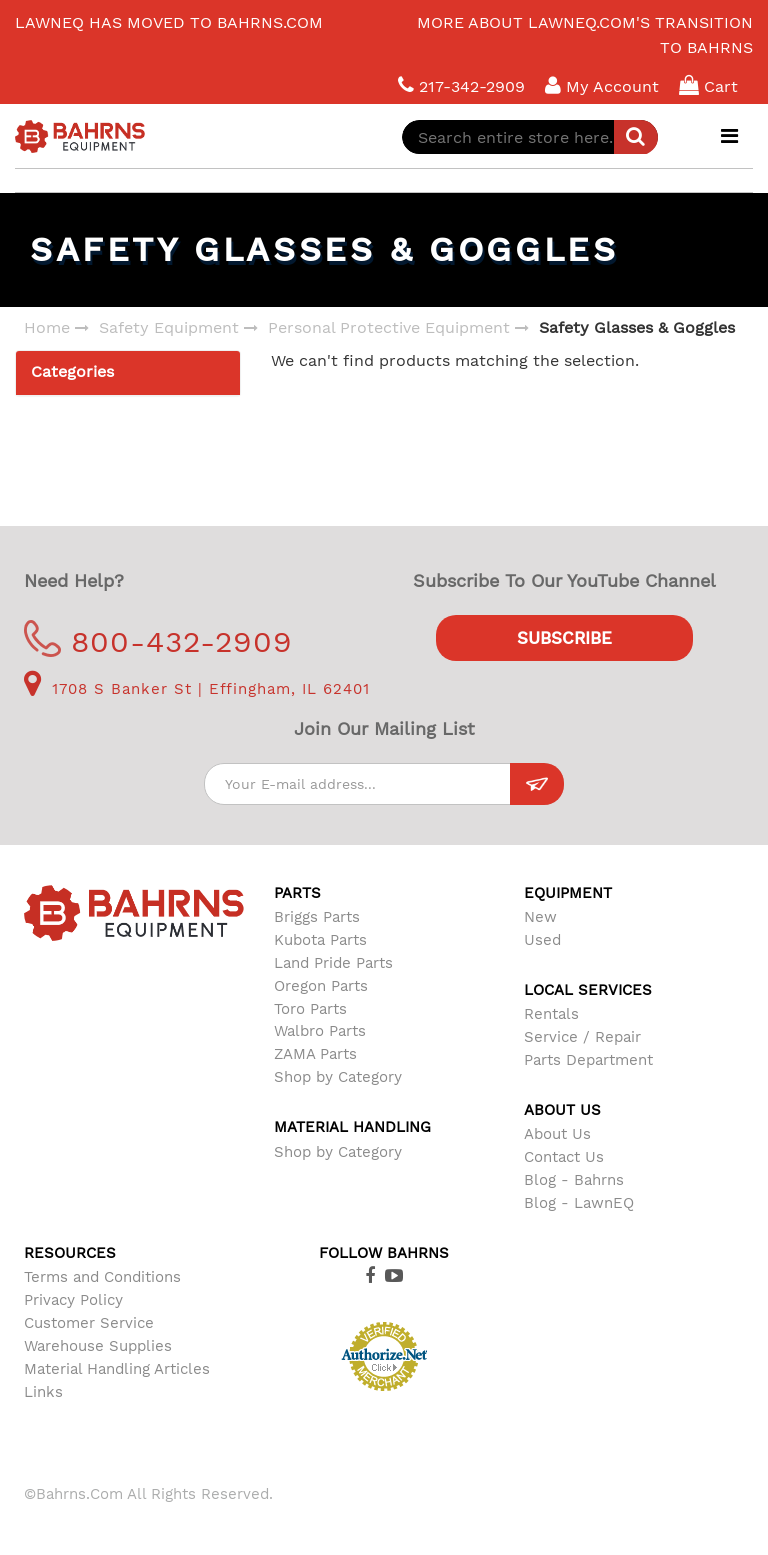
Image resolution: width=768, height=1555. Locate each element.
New (540, 917)
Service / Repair (582, 1037)
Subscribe (564, 638)
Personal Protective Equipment (389, 327)
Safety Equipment (169, 327)
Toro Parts (310, 1009)
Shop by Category (338, 1077)
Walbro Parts (320, 1031)
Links (43, 1392)
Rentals (551, 1014)
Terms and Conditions (102, 1277)
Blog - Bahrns (574, 1180)
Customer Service (89, 1323)
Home (47, 327)
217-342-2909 (461, 85)
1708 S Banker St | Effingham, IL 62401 (197, 689)
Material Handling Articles (117, 1369)
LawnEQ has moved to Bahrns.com (169, 22)
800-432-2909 (158, 641)
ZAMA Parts (315, 1054)
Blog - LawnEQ (579, 1203)
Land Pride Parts (333, 963)
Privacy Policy (73, 1300)
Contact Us (564, 1157)
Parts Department (588, 1060)
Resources (70, 1253)
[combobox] (530, 137)
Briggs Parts (317, 917)
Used (542, 940)
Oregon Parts (321, 986)
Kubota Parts (320, 940)
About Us (557, 1134)
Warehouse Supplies (98, 1346)
